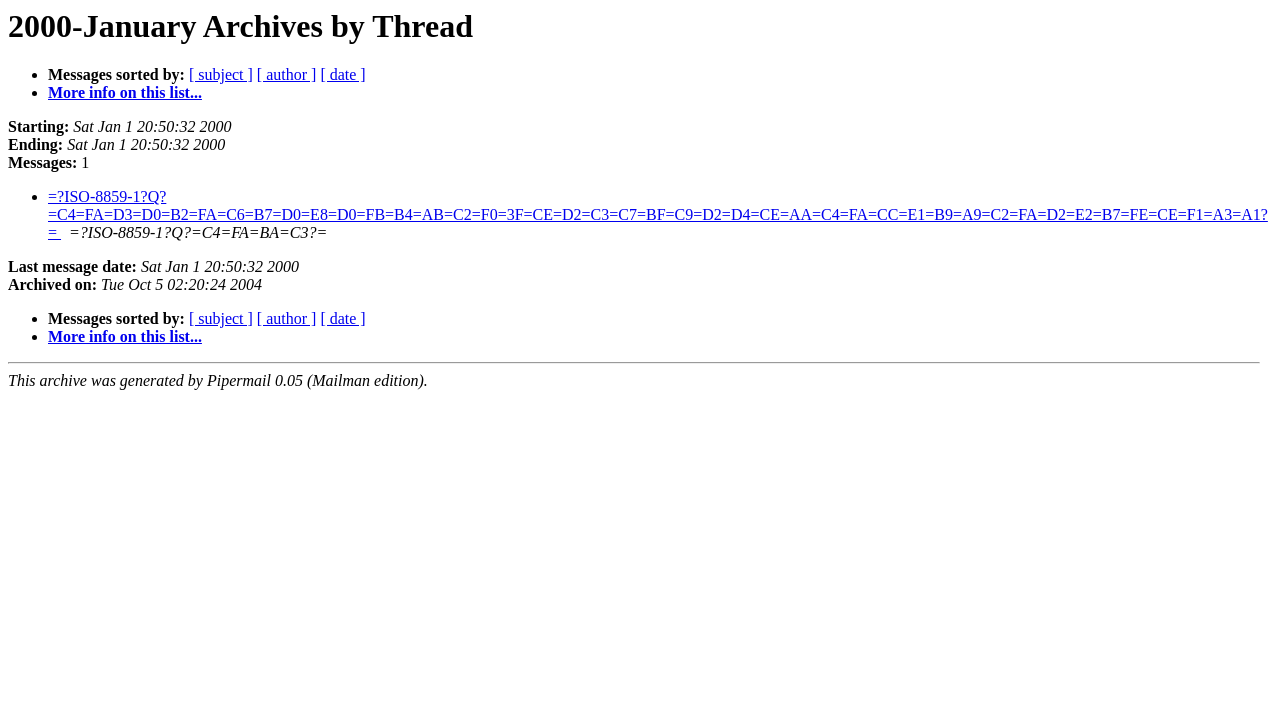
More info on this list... (125, 92)
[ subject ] (221, 74)
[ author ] (287, 74)
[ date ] (342, 74)
